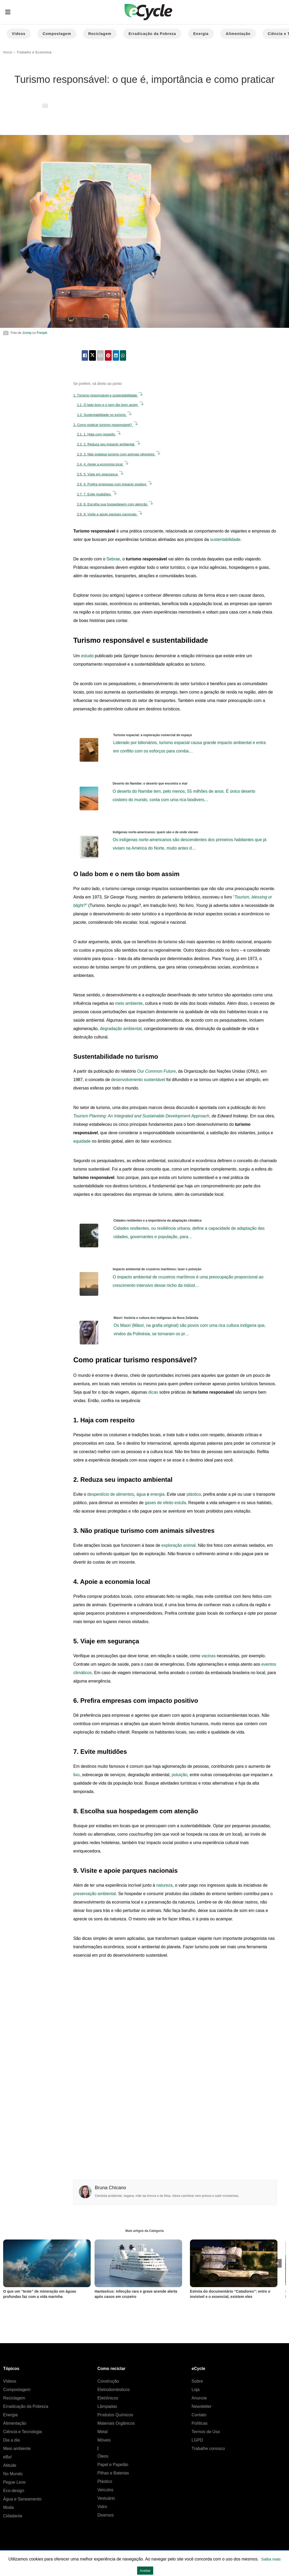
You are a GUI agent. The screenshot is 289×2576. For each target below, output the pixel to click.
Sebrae (113, 559)
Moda (8, 2507)
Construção (108, 2381)
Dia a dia (11, 2440)
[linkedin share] (116, 355)
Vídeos (18, 34)
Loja (195, 2389)
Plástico (104, 2481)
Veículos (105, 2490)
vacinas (208, 1656)
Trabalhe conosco (208, 2448)
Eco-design (13, 2490)
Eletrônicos (107, 2398)
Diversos (105, 2515)
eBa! (7, 2457)
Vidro (102, 2506)
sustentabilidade (225, 539)
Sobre (197, 2381)
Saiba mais (271, 2559)
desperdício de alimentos (110, 1494)
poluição (179, 1774)
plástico (194, 1494)
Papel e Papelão (112, 2464)
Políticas (199, 2423)
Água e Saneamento (22, 2499)
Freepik (42, 333)
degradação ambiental (120, 1028)
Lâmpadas (107, 2406)
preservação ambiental (94, 1893)
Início (7, 52)
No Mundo (13, 2474)
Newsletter (201, 2406)
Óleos (103, 2456)
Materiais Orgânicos (116, 2423)
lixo (76, 1774)
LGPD (197, 2440)
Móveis (104, 2440)
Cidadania (12, 2516)
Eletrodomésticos (113, 2389)
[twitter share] (92, 355)
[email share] (100, 355)
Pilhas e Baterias (113, 2473)
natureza (164, 1885)
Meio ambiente (17, 2448)
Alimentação (238, 34)
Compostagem (57, 34)
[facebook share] (85, 355)
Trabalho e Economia (34, 52)
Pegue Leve (14, 2482)
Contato (199, 2415)
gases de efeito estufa (165, 1502)
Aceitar (145, 2571)
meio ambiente (129, 1003)
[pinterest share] (108, 355)
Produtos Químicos (115, 2415)
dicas (153, 1392)
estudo (87, 656)
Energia (201, 34)
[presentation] (277, 2263)
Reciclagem (99, 34)
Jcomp (26, 333)
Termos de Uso (206, 2431)
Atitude (9, 2465)
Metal (102, 2431)
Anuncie (199, 2398)
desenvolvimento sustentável (138, 1079)
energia (157, 1494)
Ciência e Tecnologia (22, 2431)
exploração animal (178, 1545)
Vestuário (106, 2498)
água (141, 1494)
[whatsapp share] (123, 355)
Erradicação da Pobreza (152, 34)
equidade (82, 1141)
